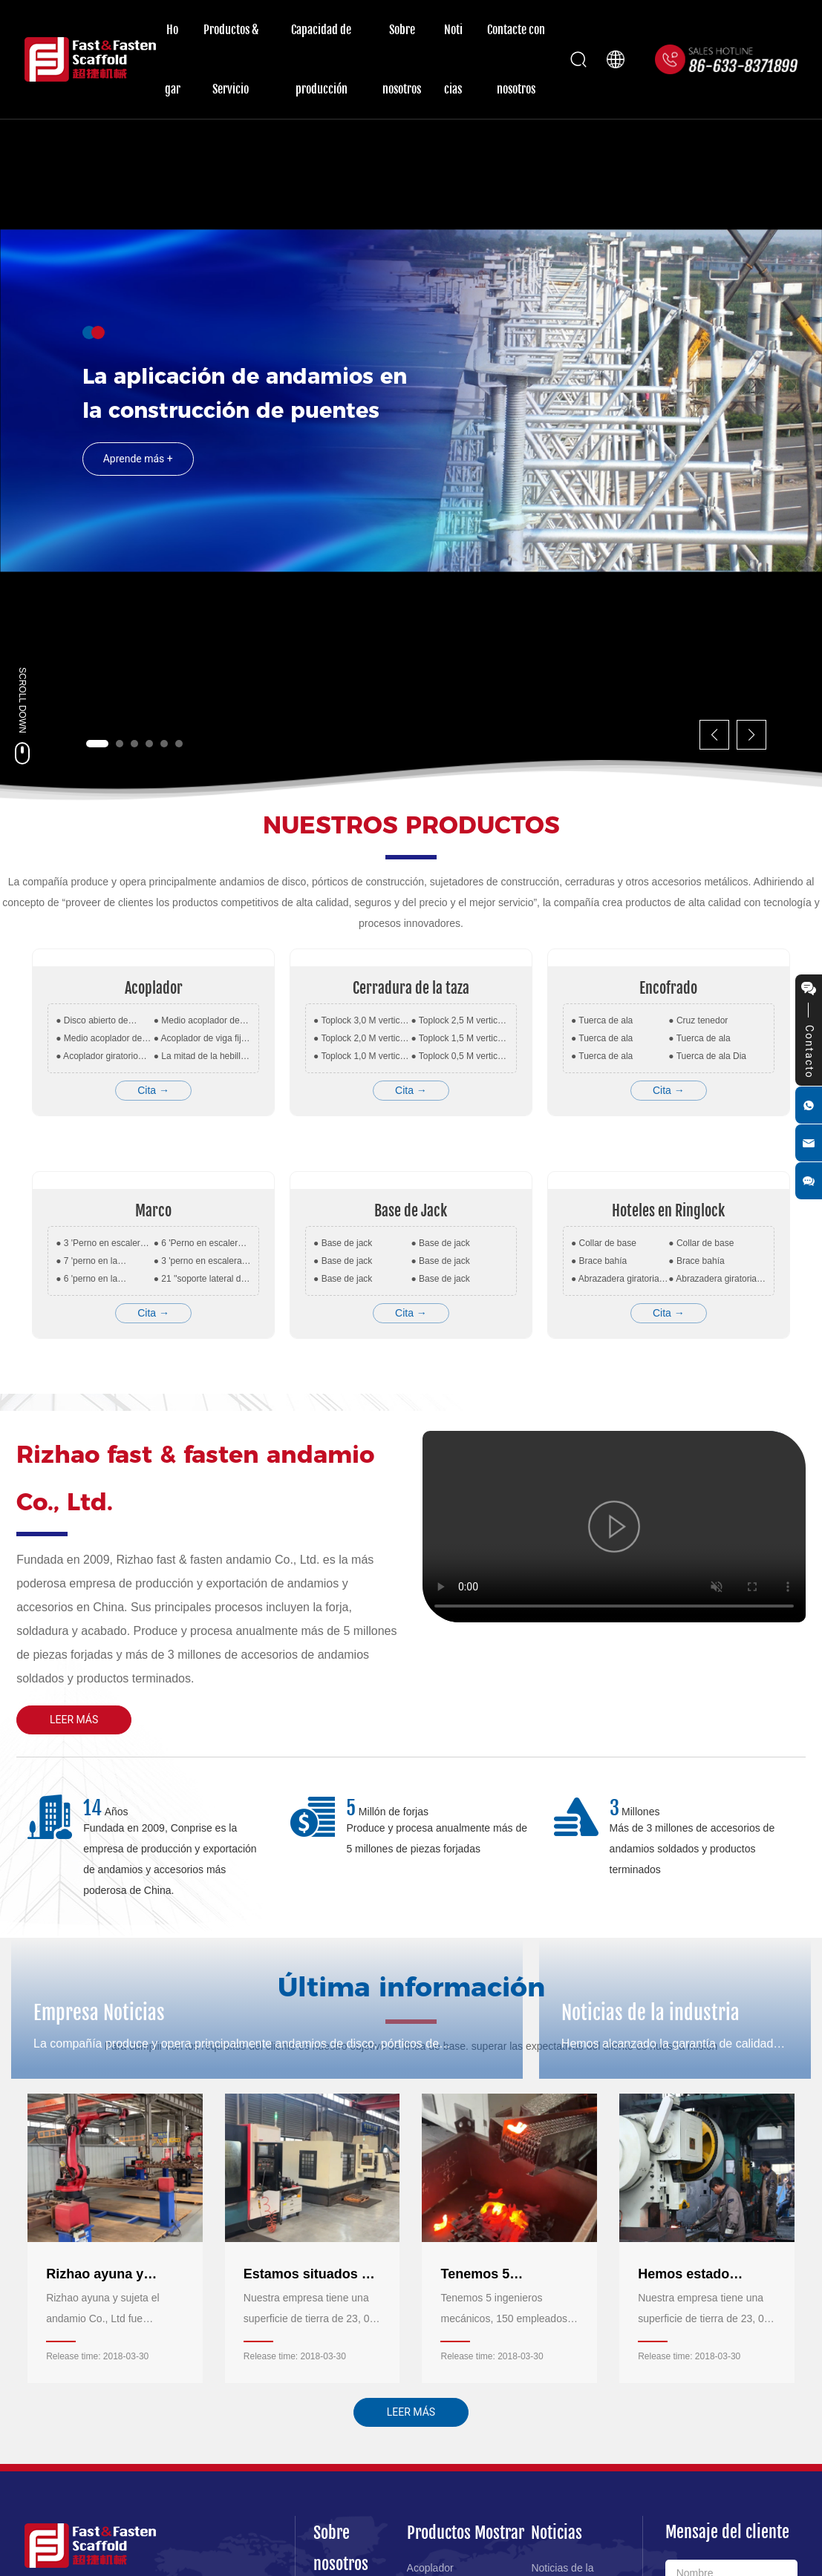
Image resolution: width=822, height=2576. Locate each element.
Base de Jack (410, 1211)
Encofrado (668, 988)
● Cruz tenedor (698, 1020)
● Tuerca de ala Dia (707, 1056)
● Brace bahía (599, 1261)
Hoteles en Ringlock (668, 1211)
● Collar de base (603, 1243)
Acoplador (154, 988)
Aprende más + (138, 488)
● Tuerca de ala (602, 1020)
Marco (153, 1211)
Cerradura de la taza (411, 988)
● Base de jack (342, 1243)
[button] (97, 743)
